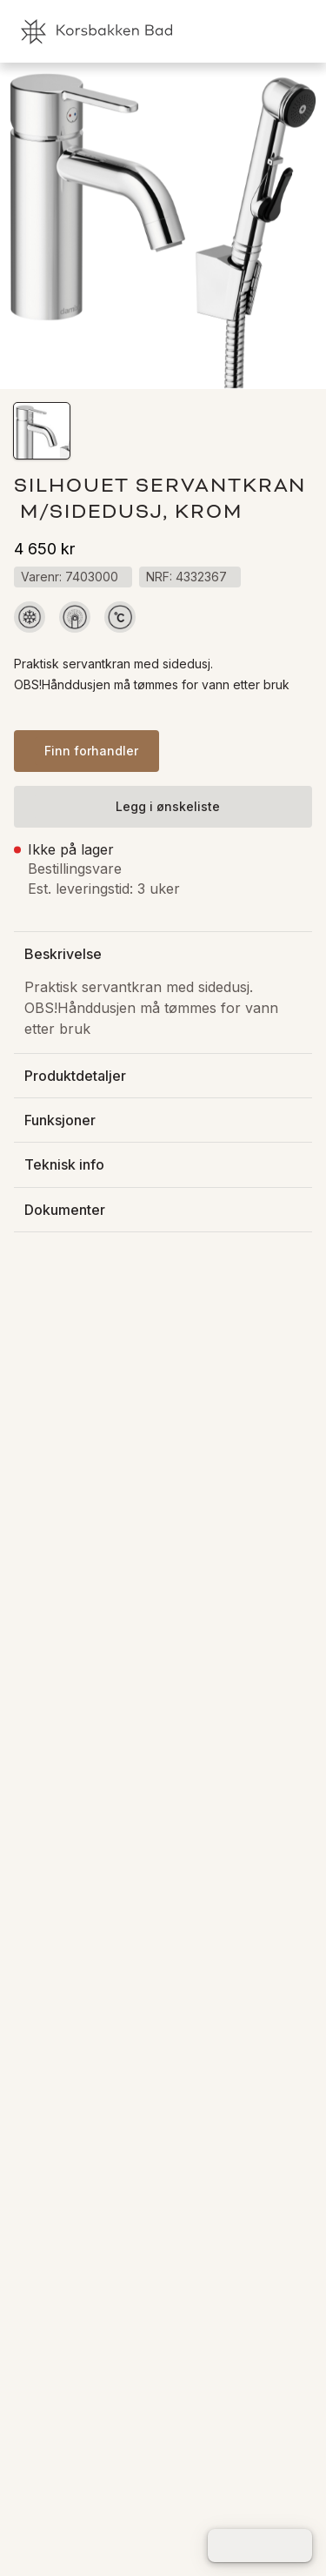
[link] (235, 31)
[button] (42, 431)
